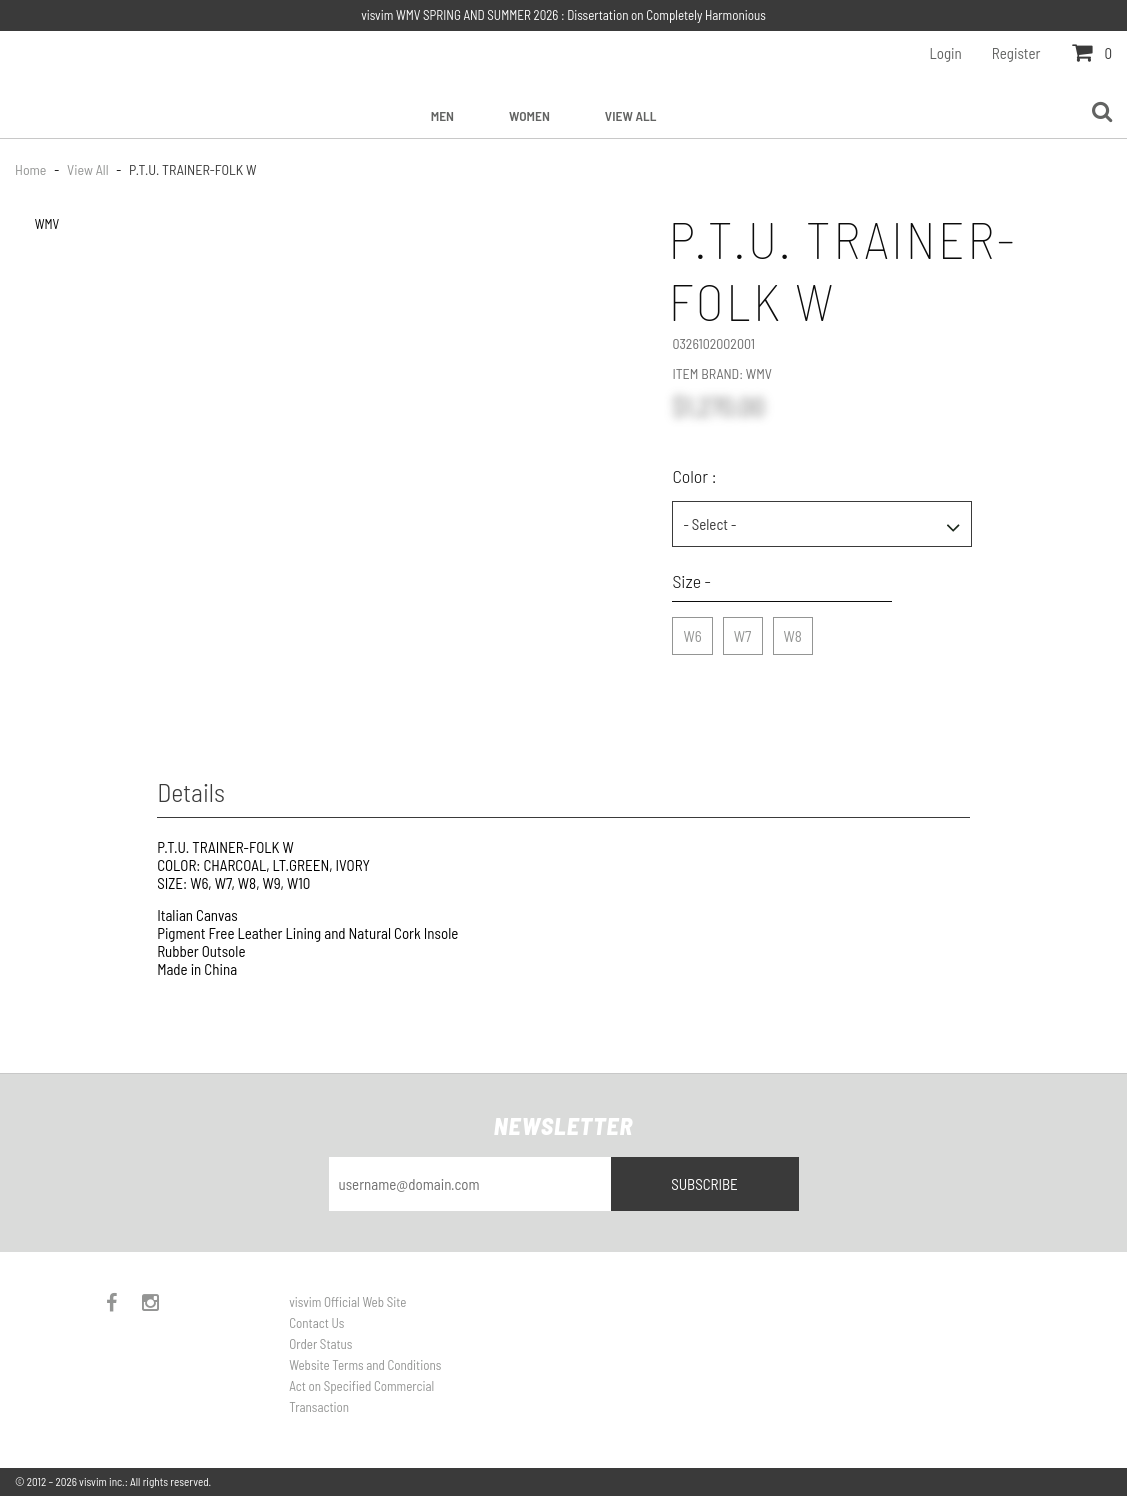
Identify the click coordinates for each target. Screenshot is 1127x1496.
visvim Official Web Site (347, 1302)
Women (529, 115)
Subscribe (704, 1184)
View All (630, 115)
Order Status (320, 1344)
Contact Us (316, 1323)
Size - (691, 581)
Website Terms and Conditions (365, 1365)
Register (1016, 53)
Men (442, 115)
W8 (793, 631)
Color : (694, 476)
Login (946, 53)
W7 (743, 631)
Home (32, 169)
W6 (692, 631)
